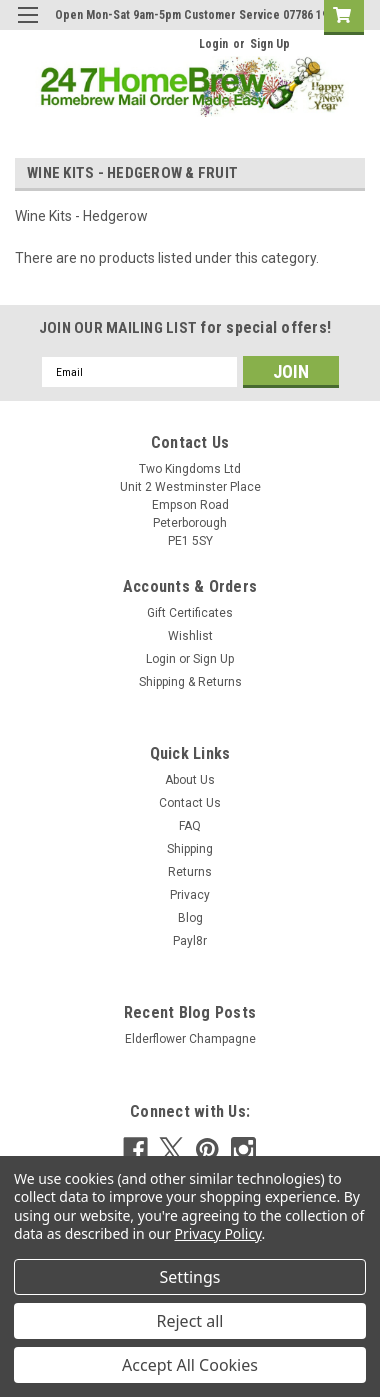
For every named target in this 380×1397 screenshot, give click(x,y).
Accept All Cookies (190, 1365)
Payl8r (190, 941)
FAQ (190, 826)
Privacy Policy (218, 1233)
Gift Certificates (190, 613)
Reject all (190, 1321)
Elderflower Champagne (190, 1039)
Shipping (190, 849)
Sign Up (270, 44)
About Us (190, 780)
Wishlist (190, 636)
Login (213, 44)
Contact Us (190, 803)
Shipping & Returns (190, 682)
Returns (190, 872)
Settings (190, 1277)
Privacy (190, 895)
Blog (190, 918)
